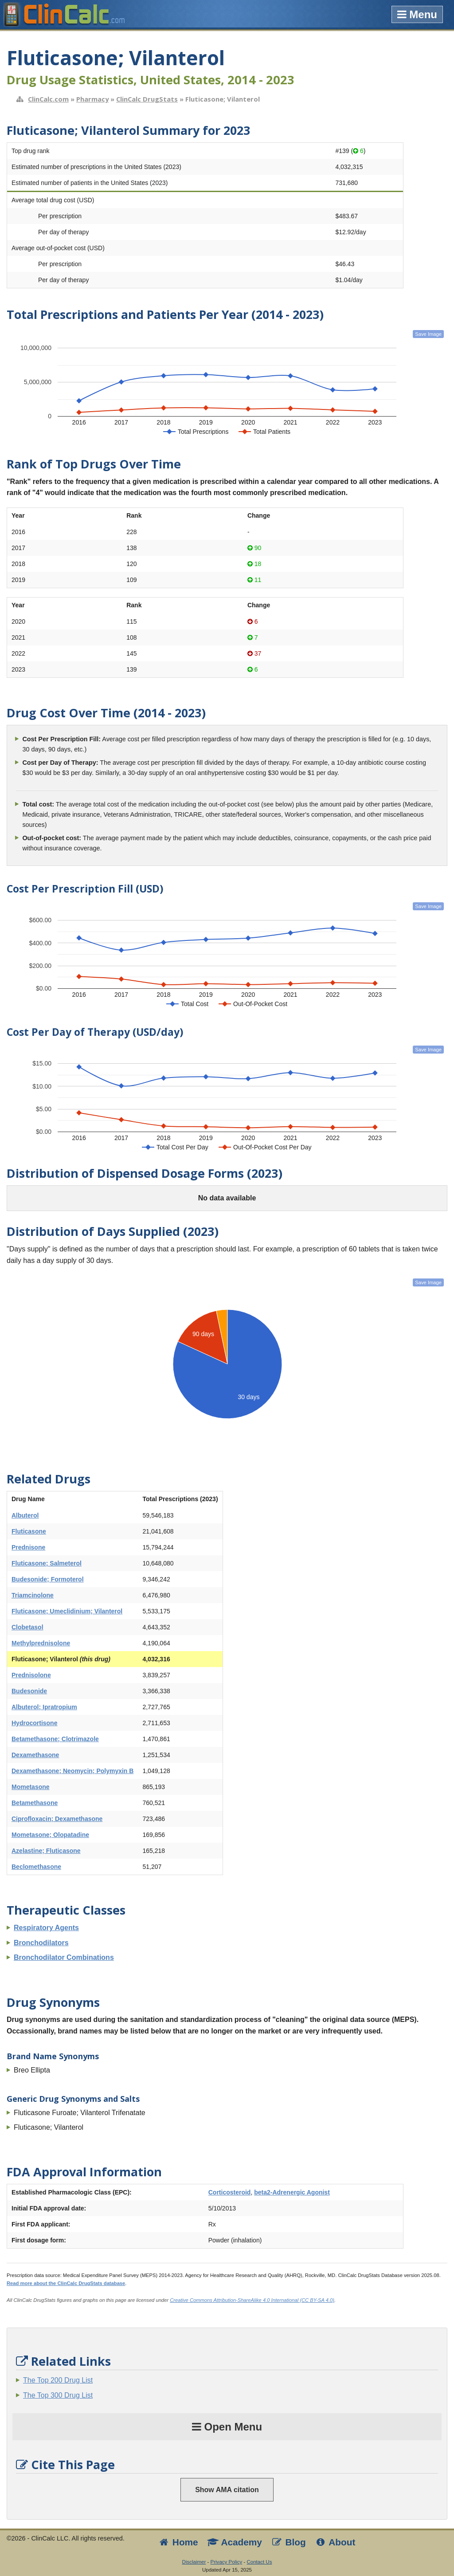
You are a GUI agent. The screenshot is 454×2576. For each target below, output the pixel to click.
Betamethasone (35, 1802)
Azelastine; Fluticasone (46, 1850)
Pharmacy (92, 98)
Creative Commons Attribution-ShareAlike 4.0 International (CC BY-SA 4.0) (252, 2300)
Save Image (428, 334)
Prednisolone (31, 1675)
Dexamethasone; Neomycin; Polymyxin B (72, 1770)
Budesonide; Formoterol (48, 1579)
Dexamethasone (35, 1754)
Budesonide (29, 1691)
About (335, 2542)
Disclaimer (194, 2561)
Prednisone (28, 1547)
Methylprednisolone (41, 1643)
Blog (288, 2542)
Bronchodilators (41, 1943)
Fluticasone (29, 1531)
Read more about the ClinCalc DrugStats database (66, 2283)
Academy (234, 2542)
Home (178, 2542)
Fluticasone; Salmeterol (47, 1563)
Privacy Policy (227, 2561)
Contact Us (259, 2561)
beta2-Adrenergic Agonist (292, 2192)
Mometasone (31, 1786)
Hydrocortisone (34, 1723)
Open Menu (227, 2427)
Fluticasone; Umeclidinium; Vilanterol (67, 1611)
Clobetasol (27, 1627)
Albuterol (25, 1515)
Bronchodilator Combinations (64, 1957)
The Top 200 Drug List (58, 2380)
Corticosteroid (229, 2192)
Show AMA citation (227, 2489)
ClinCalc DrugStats (147, 98)
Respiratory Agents (46, 1927)
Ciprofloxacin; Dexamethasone (57, 1818)
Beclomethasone (36, 1866)
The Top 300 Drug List (58, 2395)
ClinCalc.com (48, 98)
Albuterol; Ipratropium (44, 1707)
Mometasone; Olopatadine (50, 1834)
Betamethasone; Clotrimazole (55, 1738)
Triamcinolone (33, 1595)
